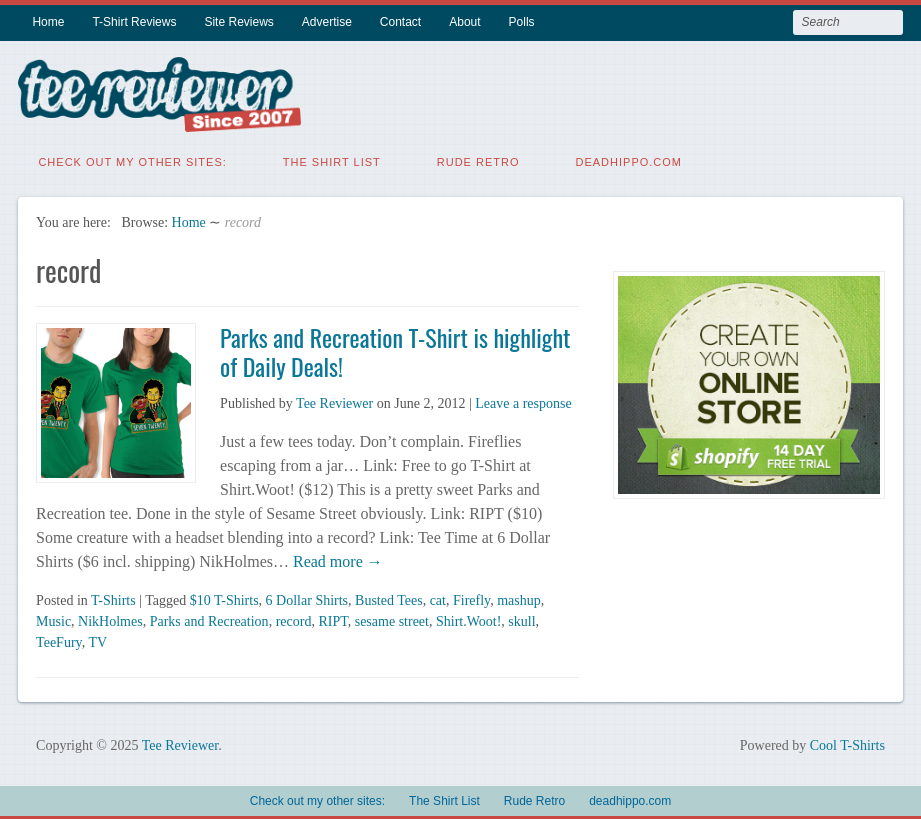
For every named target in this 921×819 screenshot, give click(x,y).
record (294, 619)
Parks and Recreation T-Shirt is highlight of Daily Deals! (395, 349)
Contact (400, 22)
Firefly (471, 598)
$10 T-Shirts (224, 598)
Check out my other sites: (132, 160)
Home (48, 22)
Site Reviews (238, 22)
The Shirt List (332, 160)
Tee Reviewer (334, 401)
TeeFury (59, 640)
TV (97, 640)
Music (53, 619)
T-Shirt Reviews (134, 22)
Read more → (336, 559)
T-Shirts (113, 598)
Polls (522, 22)
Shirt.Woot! (468, 619)
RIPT (332, 619)
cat (438, 598)
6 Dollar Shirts (307, 598)
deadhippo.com (629, 160)
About (464, 22)
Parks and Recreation (209, 619)
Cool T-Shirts (847, 743)
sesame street (392, 619)
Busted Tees (389, 598)
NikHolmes (110, 619)
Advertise (327, 22)
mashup (519, 598)
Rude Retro (478, 160)
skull (521, 619)
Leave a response (523, 401)
